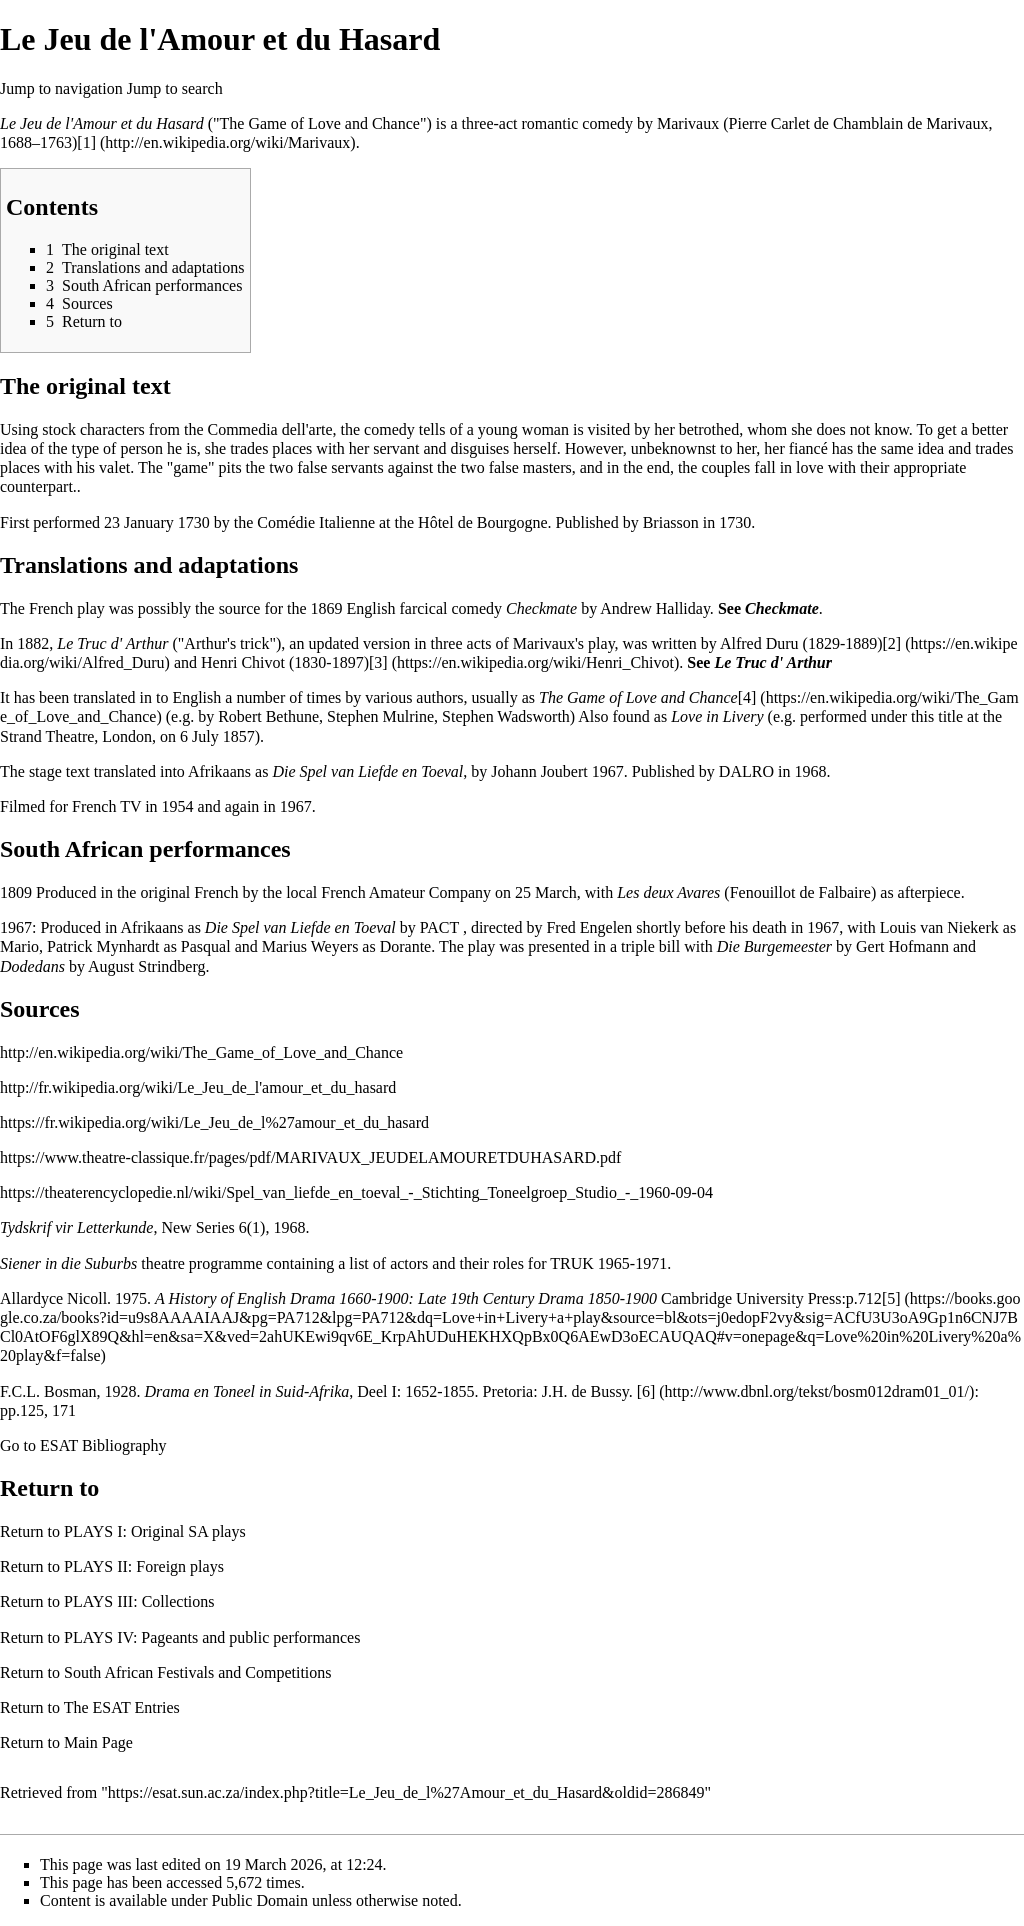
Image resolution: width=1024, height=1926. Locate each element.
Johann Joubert (539, 771)
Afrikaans (219, 771)
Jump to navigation (61, 88)
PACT (439, 927)
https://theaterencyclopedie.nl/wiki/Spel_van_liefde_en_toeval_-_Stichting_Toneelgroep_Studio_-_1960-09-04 (356, 1192)
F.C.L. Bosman (48, 1391)
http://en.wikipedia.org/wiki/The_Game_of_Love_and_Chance (201, 1052)
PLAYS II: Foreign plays (144, 1566)
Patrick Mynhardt (103, 946)
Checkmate (541, 608)
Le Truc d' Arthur (112, 643)
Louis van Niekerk (939, 927)
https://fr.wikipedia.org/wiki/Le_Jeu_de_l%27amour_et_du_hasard (214, 1122)
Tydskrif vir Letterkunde (76, 1227)
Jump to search (175, 88)
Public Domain (260, 1900)
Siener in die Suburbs (68, 1263)
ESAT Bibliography (103, 1445)
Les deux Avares (668, 892)
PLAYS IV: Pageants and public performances (212, 1637)
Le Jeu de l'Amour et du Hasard (102, 123)
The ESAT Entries (122, 1707)
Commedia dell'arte (269, 429)
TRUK (572, 1263)
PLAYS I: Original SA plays (155, 1531)
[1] (86, 142)
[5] (891, 1298)
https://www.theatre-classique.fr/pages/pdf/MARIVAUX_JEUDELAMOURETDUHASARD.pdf (310, 1157)
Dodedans (32, 966)
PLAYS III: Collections (139, 1601)
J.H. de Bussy (585, 1391)
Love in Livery (717, 716)
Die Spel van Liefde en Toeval (367, 771)
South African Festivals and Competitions (198, 1672)
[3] (378, 662)
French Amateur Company (406, 892)
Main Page (98, 1742)
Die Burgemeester (774, 946)
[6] (646, 1391)
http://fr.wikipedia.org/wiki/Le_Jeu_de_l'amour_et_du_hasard (198, 1087)
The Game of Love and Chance (638, 697)
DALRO (746, 771)
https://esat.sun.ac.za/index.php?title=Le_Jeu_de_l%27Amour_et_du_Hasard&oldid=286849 (406, 1792)
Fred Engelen (589, 927)
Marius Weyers (310, 946)
